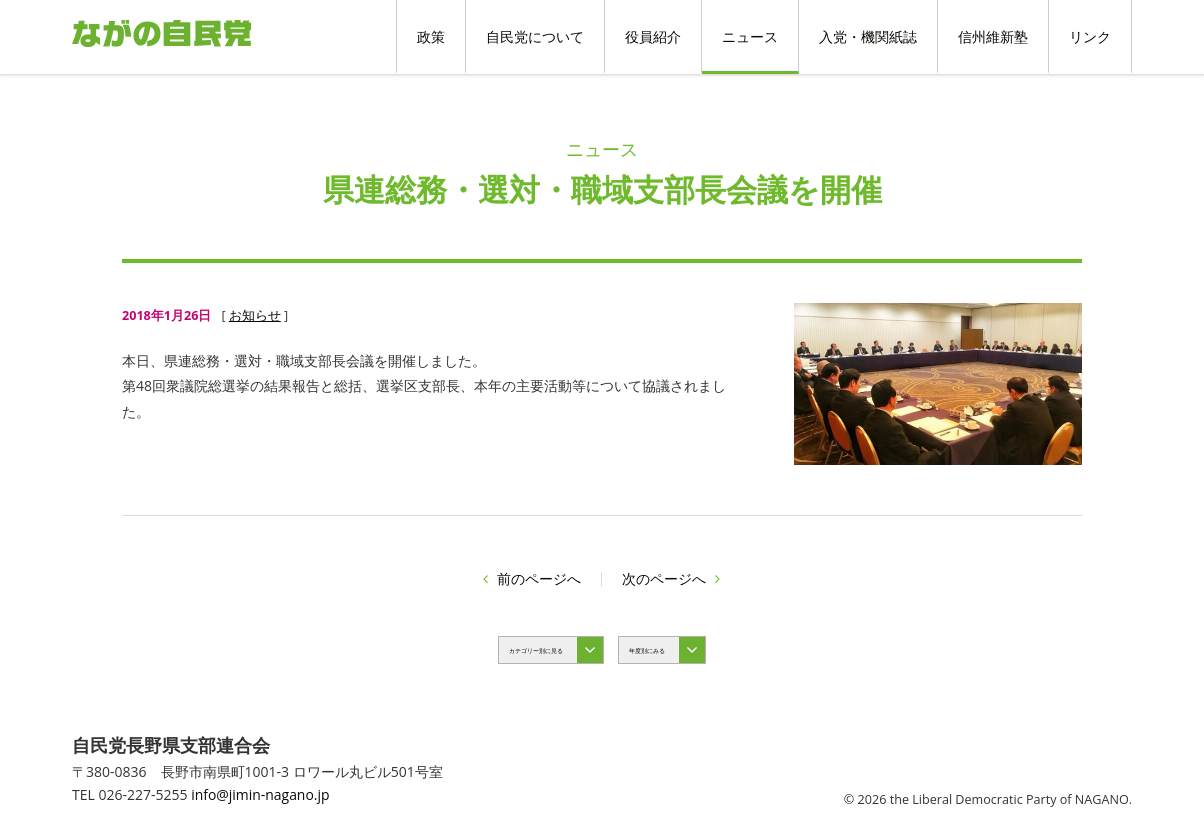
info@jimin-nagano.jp (260, 794)
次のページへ (671, 578)
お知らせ (255, 315)
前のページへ (532, 578)
